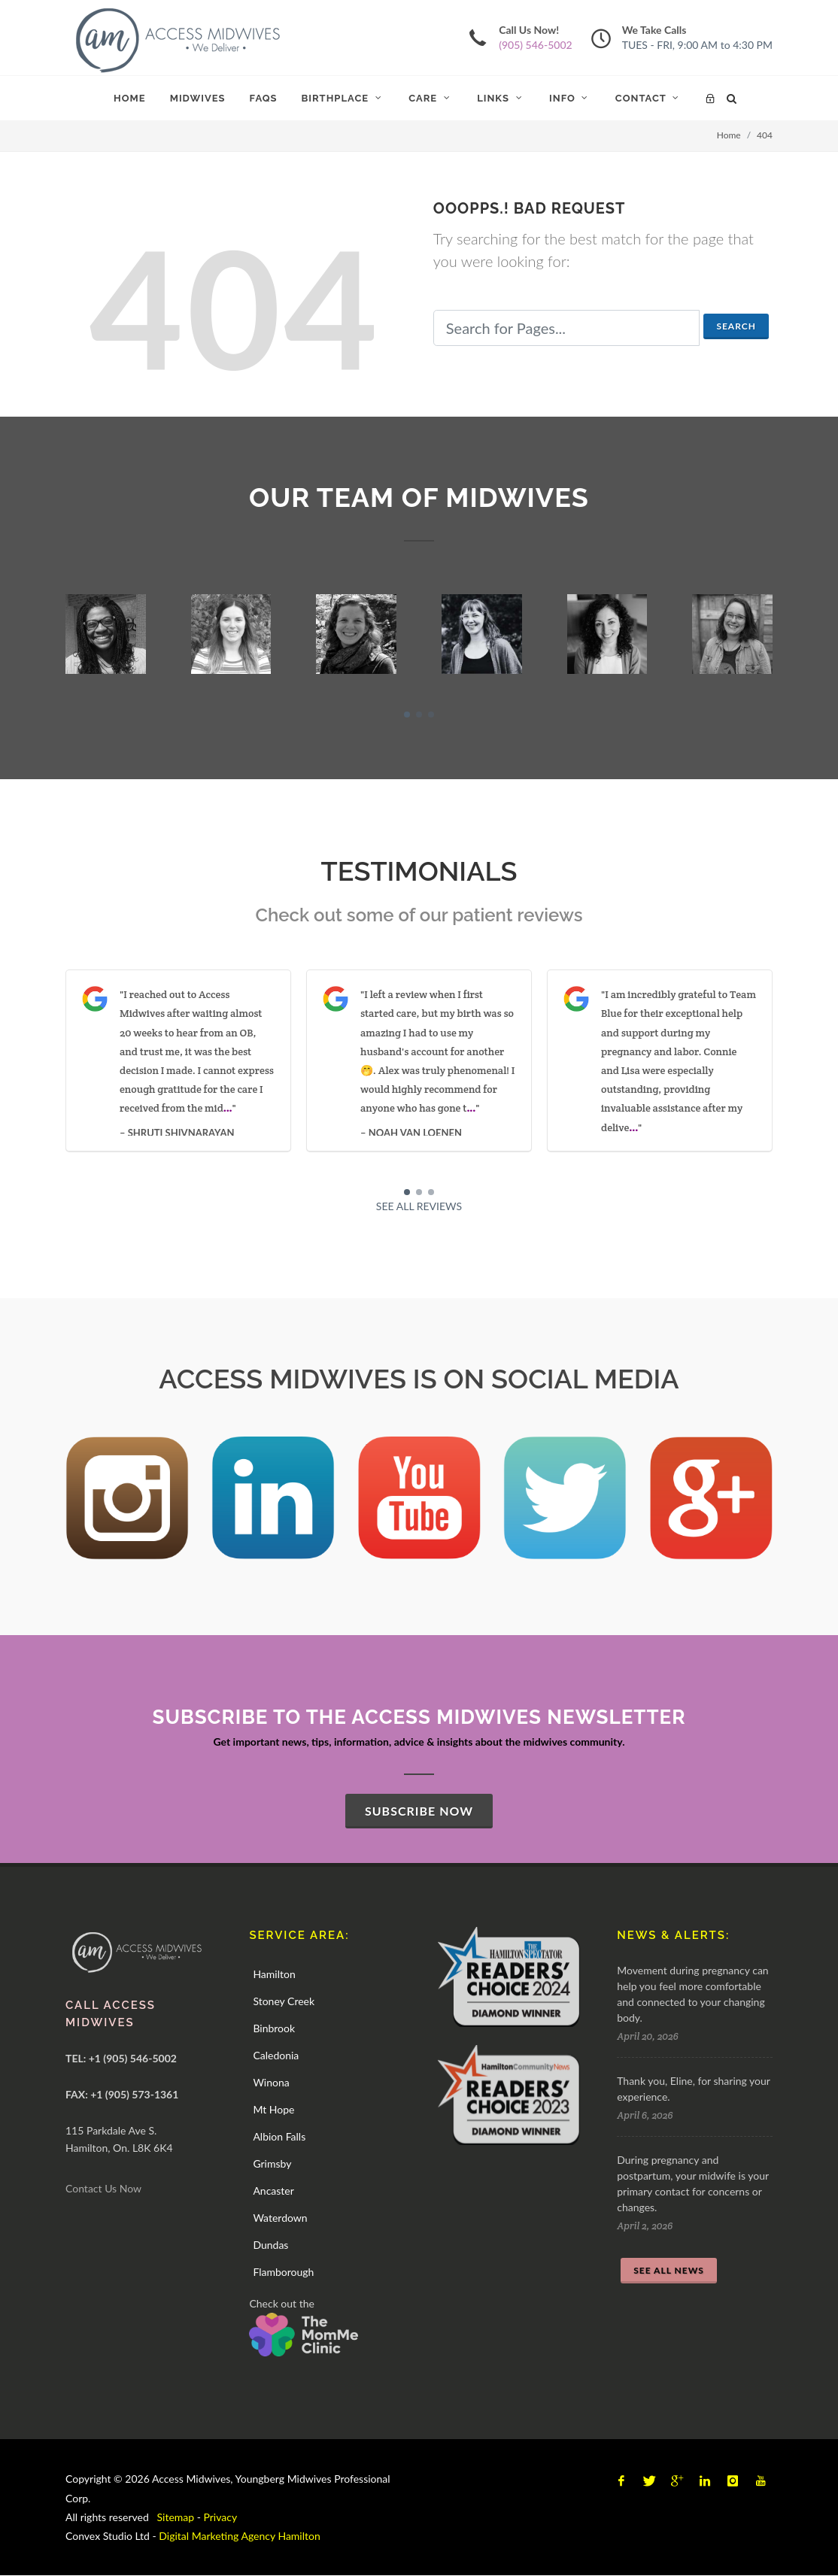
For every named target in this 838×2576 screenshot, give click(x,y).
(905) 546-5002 (535, 44)
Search (736, 326)
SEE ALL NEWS (668, 2270)
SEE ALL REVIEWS (419, 1206)
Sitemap (176, 2517)
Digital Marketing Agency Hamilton (239, 2535)
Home (729, 135)
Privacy (221, 2517)
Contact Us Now (103, 2188)
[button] (407, 715)
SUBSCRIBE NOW (419, 1811)
